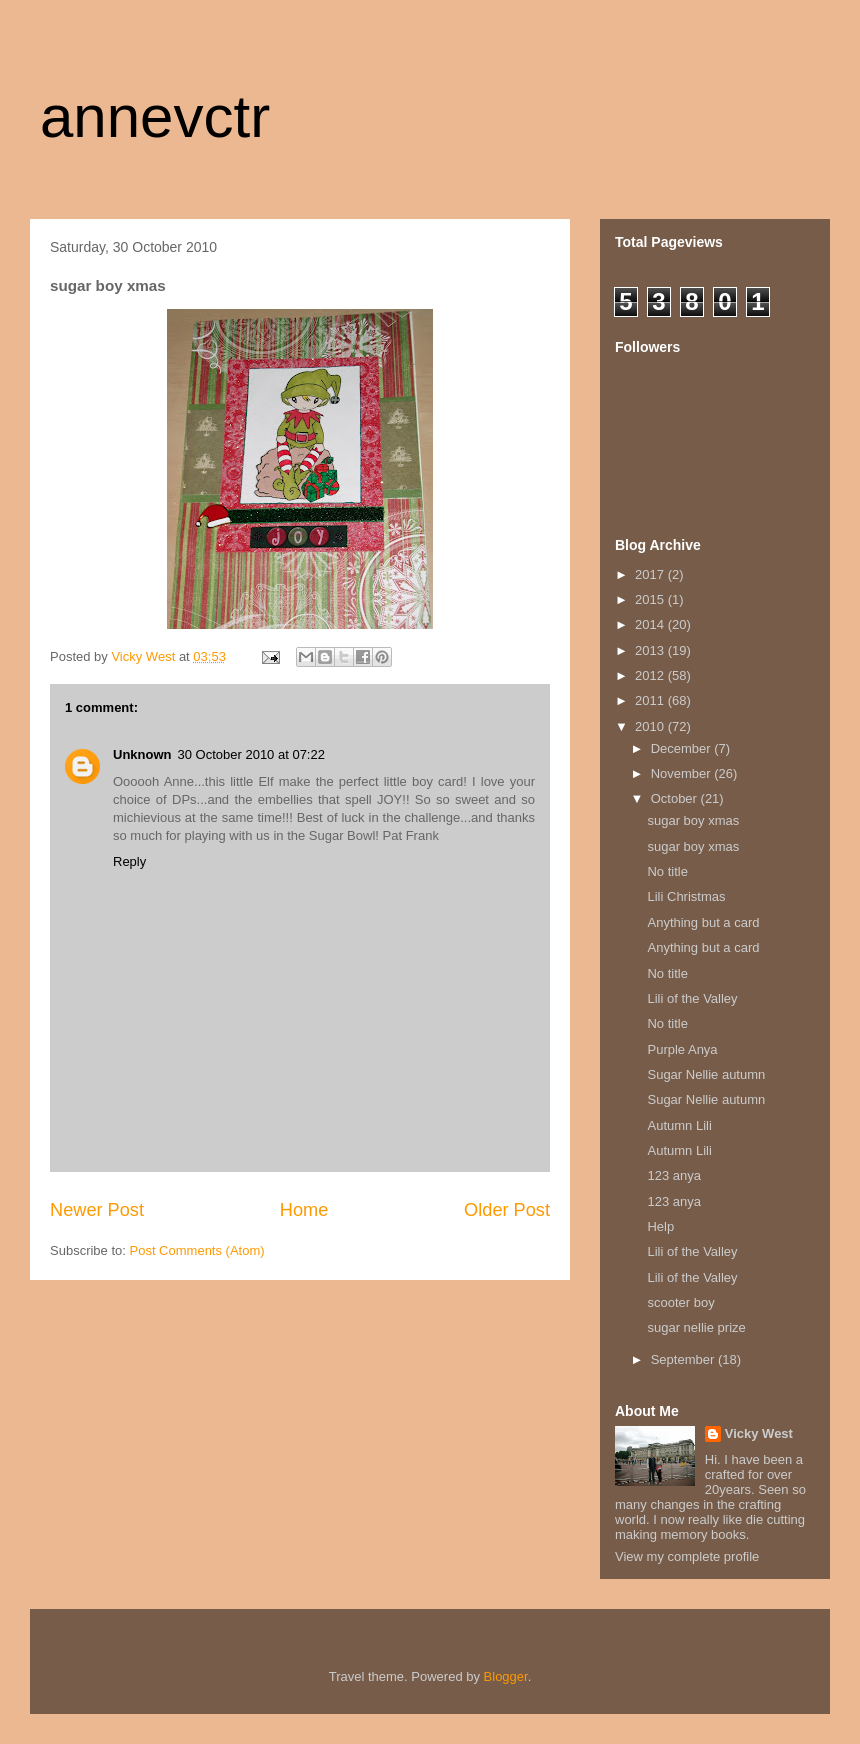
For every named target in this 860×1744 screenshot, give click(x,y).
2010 (651, 726)
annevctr (155, 116)
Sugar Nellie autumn (706, 1074)
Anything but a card (703, 922)
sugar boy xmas (693, 820)
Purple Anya (682, 1049)
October (676, 798)
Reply (129, 861)
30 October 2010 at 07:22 (251, 754)
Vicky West (759, 1433)
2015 (651, 599)
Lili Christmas (686, 896)
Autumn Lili (679, 1125)
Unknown (142, 754)
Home (304, 1210)
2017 (651, 574)
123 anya (674, 1175)
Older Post (507, 1210)
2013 (651, 650)
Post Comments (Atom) (197, 1250)
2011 (651, 700)
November (683, 773)
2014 (651, 624)
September (684, 1359)
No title (667, 871)
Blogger (506, 1676)
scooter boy (680, 1302)
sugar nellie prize (696, 1327)
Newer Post (97, 1210)
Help (660, 1226)
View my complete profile (687, 1556)
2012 (651, 675)
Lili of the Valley (692, 998)
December (683, 748)
